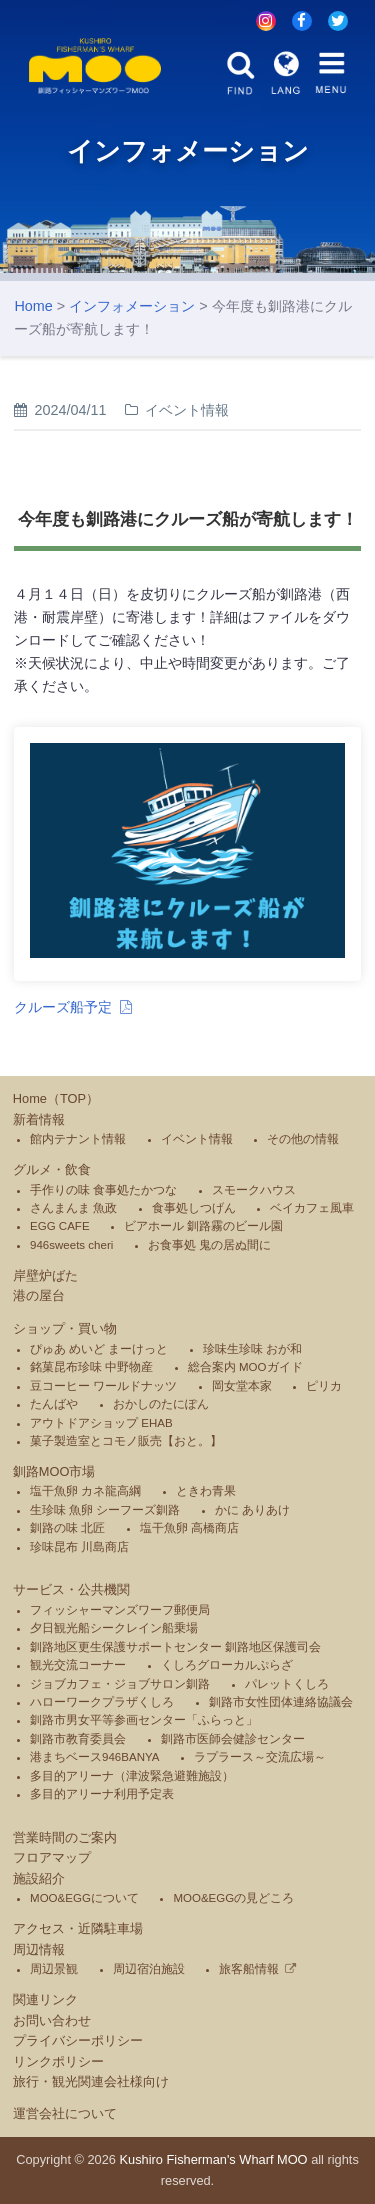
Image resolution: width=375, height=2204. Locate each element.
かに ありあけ (252, 1510)
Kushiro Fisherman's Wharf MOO (214, 2159)
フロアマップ (52, 1857)
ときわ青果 (206, 1491)
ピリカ (324, 1386)
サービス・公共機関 (71, 1589)
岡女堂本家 (242, 1386)
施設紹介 (39, 1878)
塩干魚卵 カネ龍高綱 (85, 1491)
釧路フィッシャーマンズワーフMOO (95, 66)
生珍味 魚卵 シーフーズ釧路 (105, 1510)
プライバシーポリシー (78, 2040)
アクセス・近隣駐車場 (78, 1928)
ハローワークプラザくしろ (102, 1702)
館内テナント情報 (78, 1139)
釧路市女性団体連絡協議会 (281, 1702)
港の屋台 (39, 1295)
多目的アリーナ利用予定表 (102, 1794)
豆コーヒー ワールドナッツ (103, 1386)
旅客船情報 (249, 1969)
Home (33, 306)
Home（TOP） (56, 1098)
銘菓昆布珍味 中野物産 (91, 1367)
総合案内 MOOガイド (245, 1367)
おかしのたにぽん (161, 1404)
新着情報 (39, 1119)
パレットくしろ (287, 1684)
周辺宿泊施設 (149, 1969)
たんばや (54, 1404)
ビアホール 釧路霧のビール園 (203, 1226)
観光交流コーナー (78, 1665)
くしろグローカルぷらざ (227, 1665)
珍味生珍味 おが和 (252, 1349)
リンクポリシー (58, 2061)
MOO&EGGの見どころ (233, 1898)
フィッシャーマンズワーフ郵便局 (120, 1610)
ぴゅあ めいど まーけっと (99, 1349)
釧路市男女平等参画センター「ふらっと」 (144, 1720)
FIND (241, 73)
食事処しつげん (194, 1208)
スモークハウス (254, 1190)
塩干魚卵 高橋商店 (189, 1528)
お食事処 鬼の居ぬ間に (209, 1245)
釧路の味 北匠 (67, 1528)
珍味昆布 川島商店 (79, 1547)
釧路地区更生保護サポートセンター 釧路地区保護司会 (175, 1647)
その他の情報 (303, 1139)
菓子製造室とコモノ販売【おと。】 (126, 1441)
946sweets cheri (71, 1245)
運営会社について (65, 2113)
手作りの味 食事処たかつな (103, 1190)
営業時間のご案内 (65, 1837)
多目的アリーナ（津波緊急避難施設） (132, 1776)
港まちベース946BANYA (94, 1757)
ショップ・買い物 (65, 1328)
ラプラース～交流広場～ (260, 1757)
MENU (331, 73)
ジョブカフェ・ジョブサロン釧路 (120, 1684)
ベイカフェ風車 (312, 1208)
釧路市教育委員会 (78, 1739)
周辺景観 (54, 1969)
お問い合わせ (52, 2020)
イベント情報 (197, 1139)
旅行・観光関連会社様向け (91, 2081)
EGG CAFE (60, 1226)
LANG (286, 73)
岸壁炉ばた (45, 1275)
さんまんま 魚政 (73, 1208)
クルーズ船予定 (63, 1007)
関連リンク (45, 1999)
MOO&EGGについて (84, 1898)
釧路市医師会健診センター (233, 1739)
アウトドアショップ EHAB (101, 1423)
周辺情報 (39, 1949)
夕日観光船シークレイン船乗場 (114, 1628)
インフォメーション (132, 306)
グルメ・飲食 (52, 1169)
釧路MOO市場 (54, 1471)
